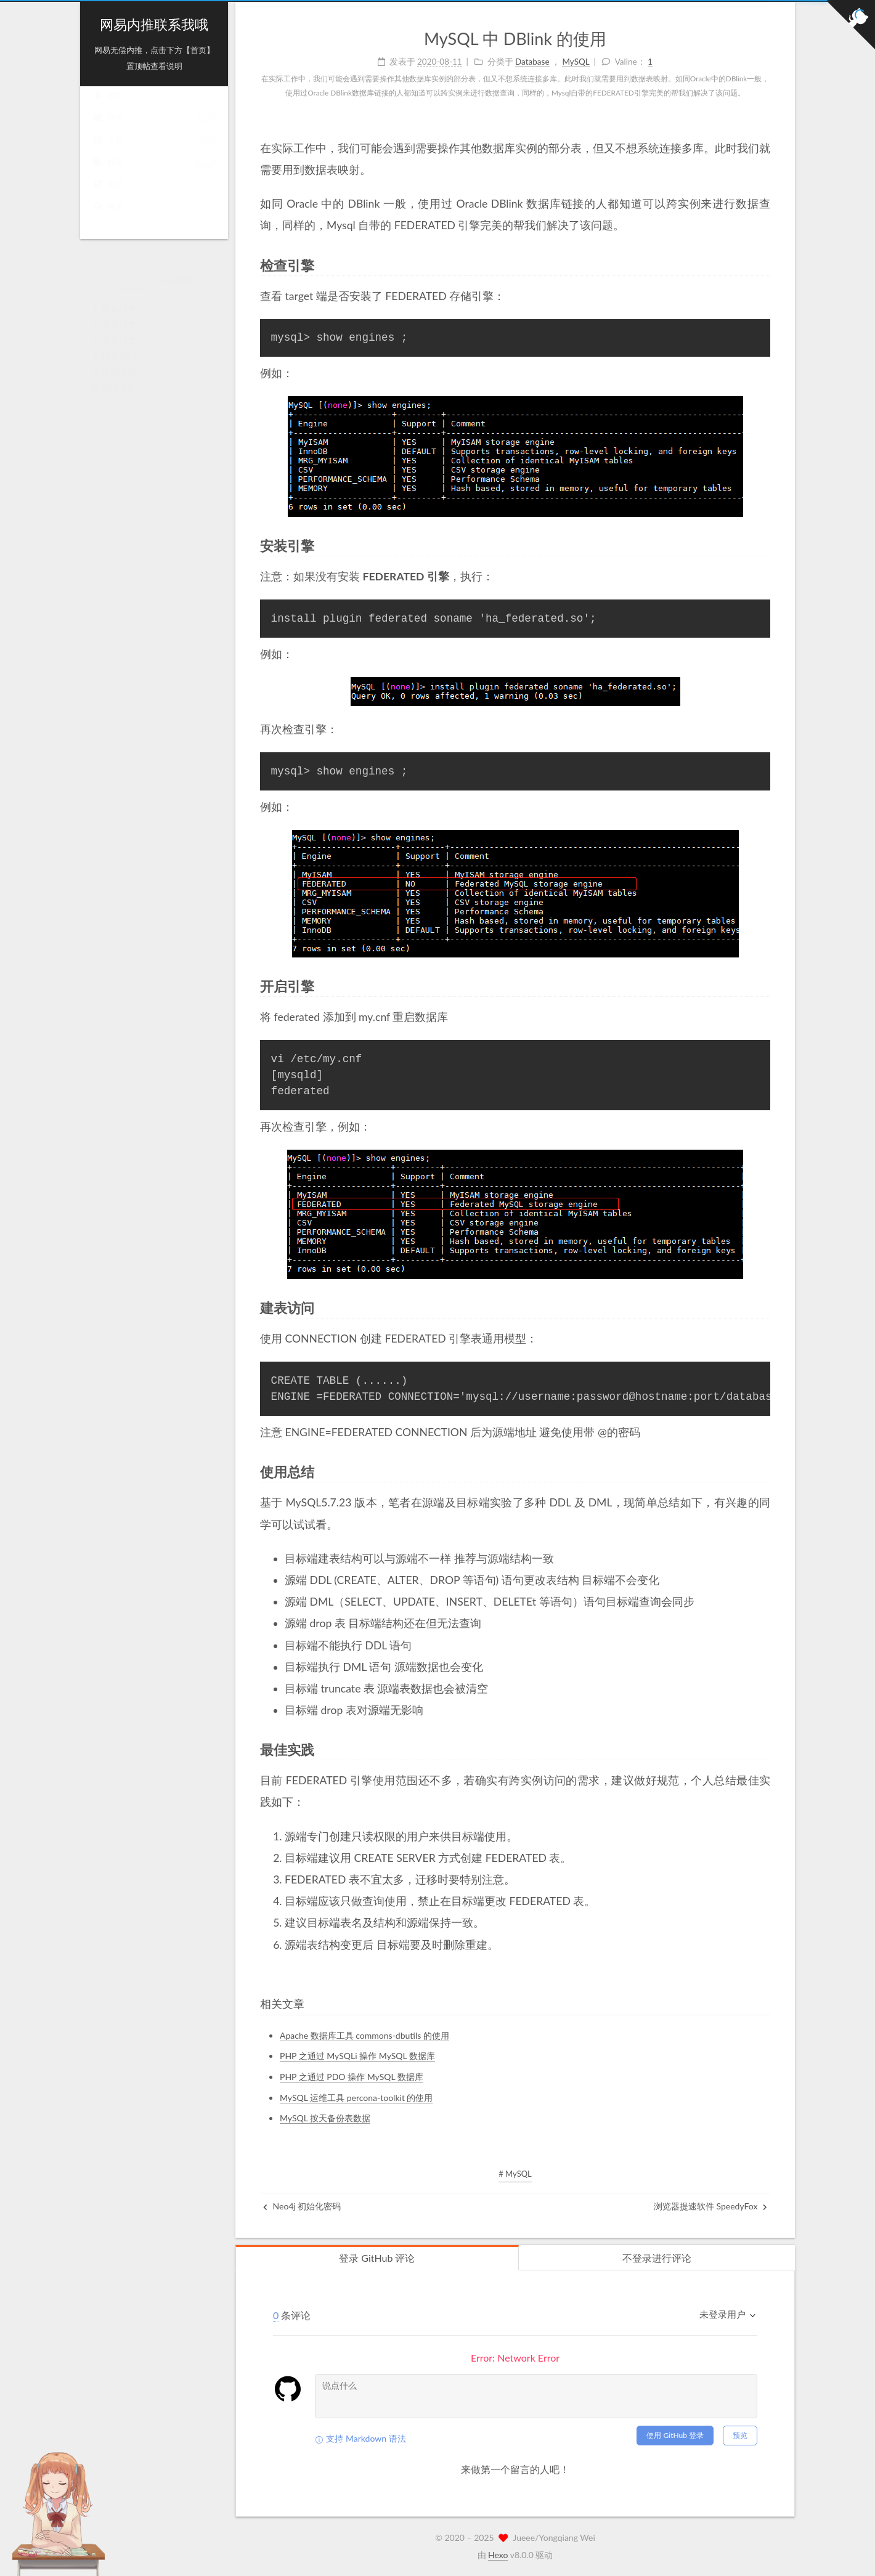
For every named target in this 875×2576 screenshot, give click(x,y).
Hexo (498, 2555)
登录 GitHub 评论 (377, 2258)
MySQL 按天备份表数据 (325, 2118)
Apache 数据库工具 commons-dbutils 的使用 (364, 2035)
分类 (154, 152)
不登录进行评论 (656, 2258)
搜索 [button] (107, 218)
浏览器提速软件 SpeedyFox (710, 2206)
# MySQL (515, 2174)
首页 (107, 107)
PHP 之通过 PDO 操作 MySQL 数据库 (351, 2076)
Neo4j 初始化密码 (302, 2206)
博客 (154, 129)
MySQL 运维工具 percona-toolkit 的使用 (356, 2097)
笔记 (107, 196)
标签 (154, 174)
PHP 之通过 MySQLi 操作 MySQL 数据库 (357, 2055)
